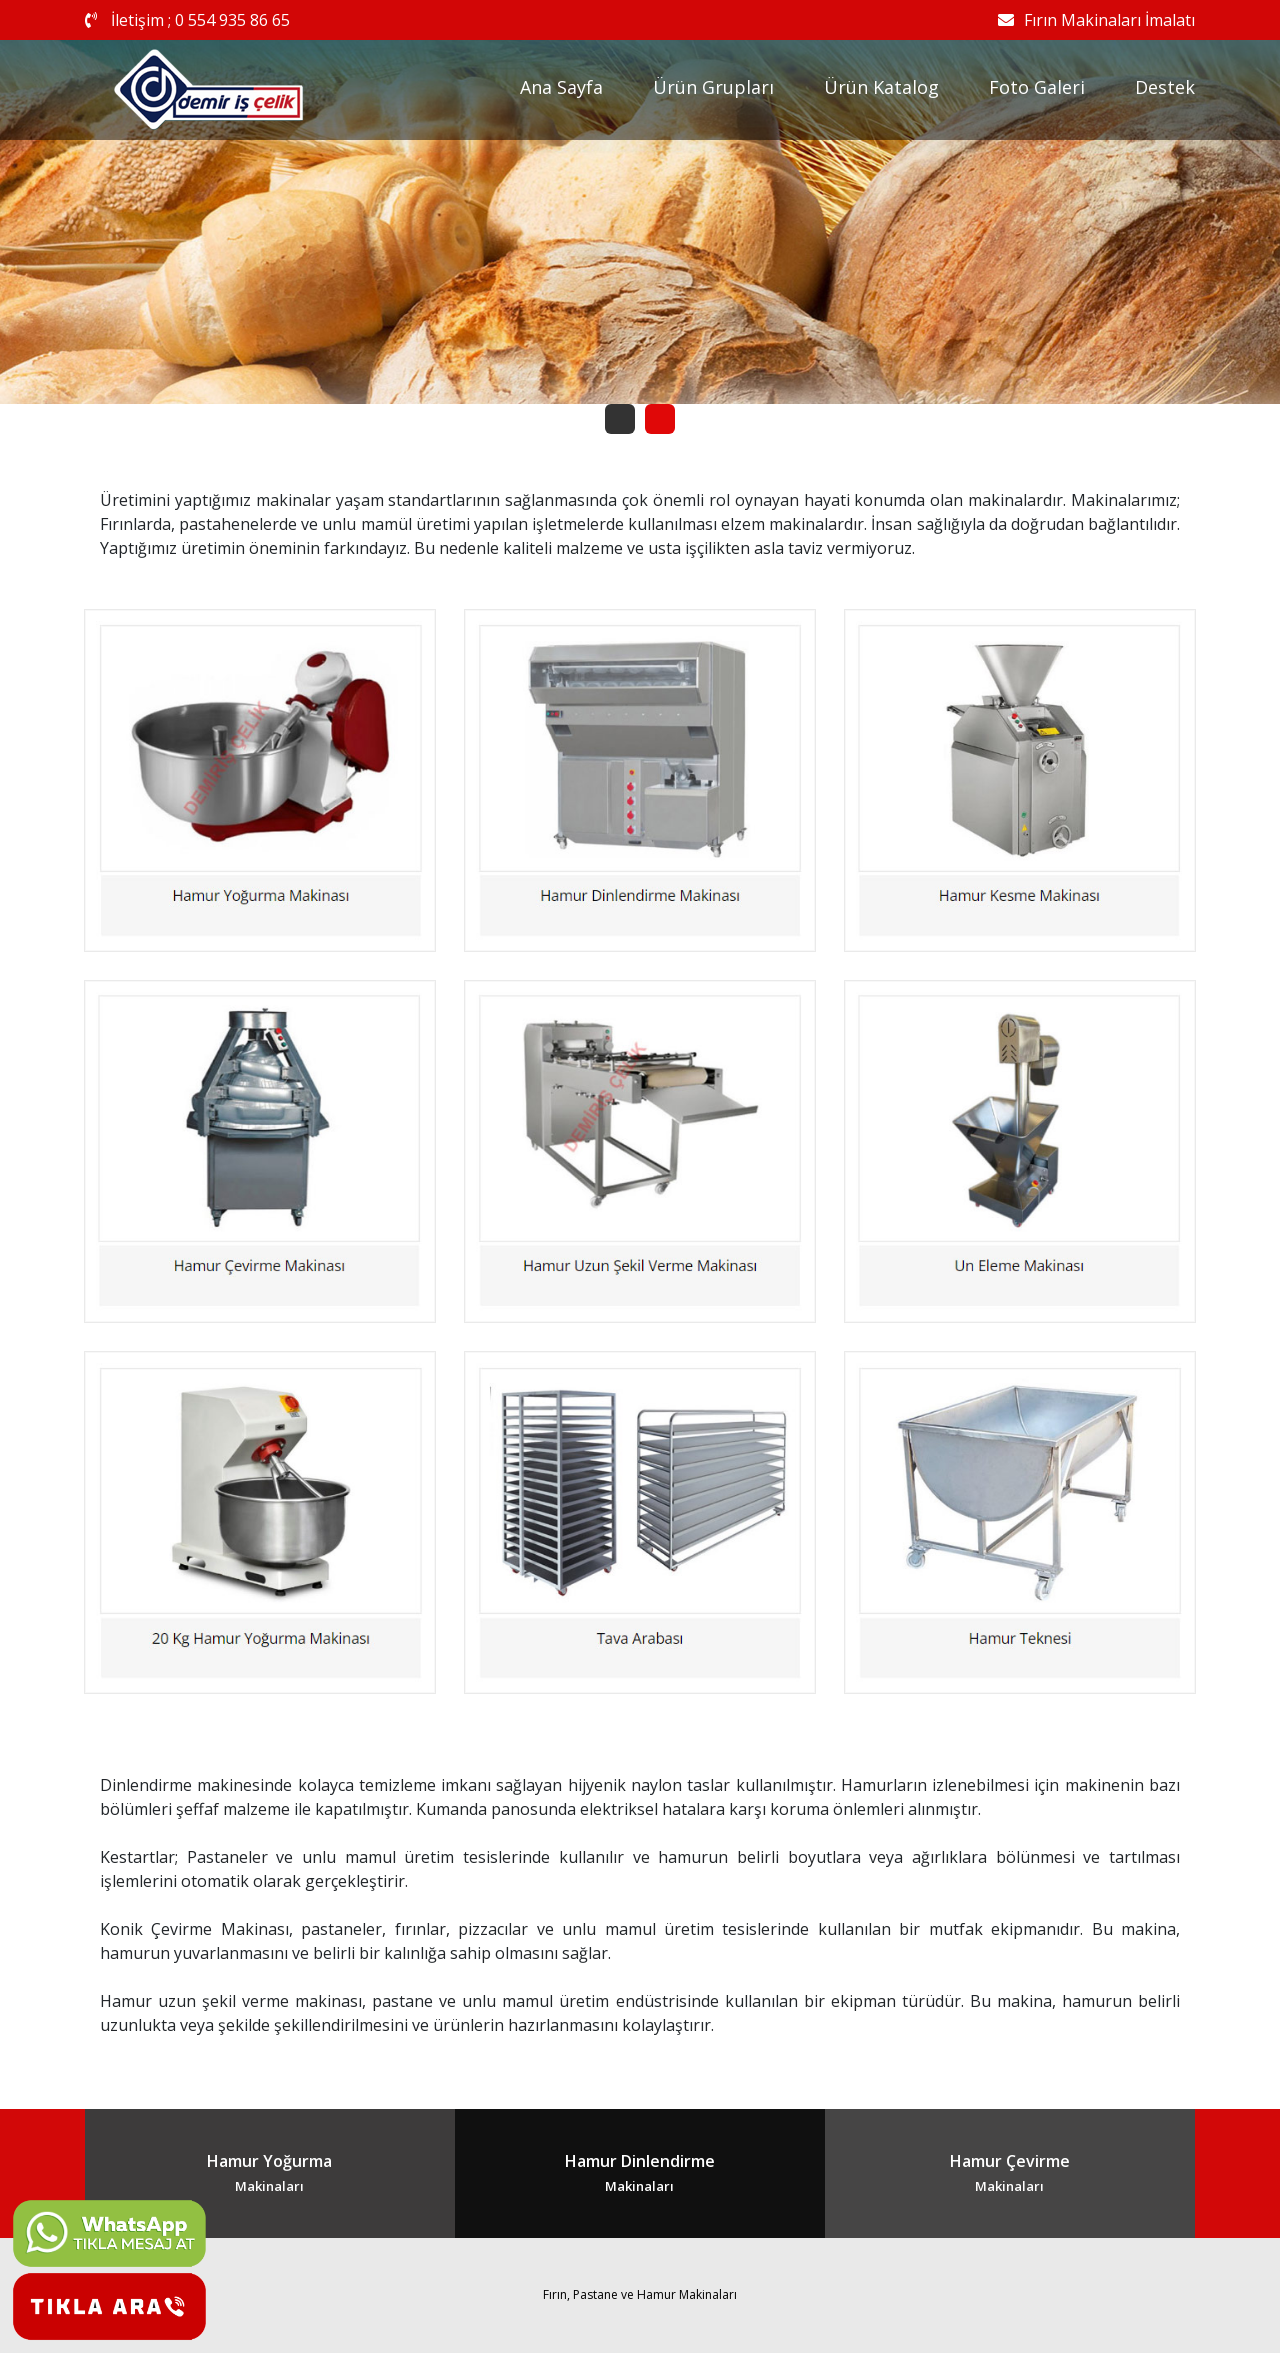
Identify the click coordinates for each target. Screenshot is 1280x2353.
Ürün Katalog (881, 87)
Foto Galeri (1037, 87)
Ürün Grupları (713, 87)
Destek (1165, 87)
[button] (620, 419)
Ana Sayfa (561, 87)
